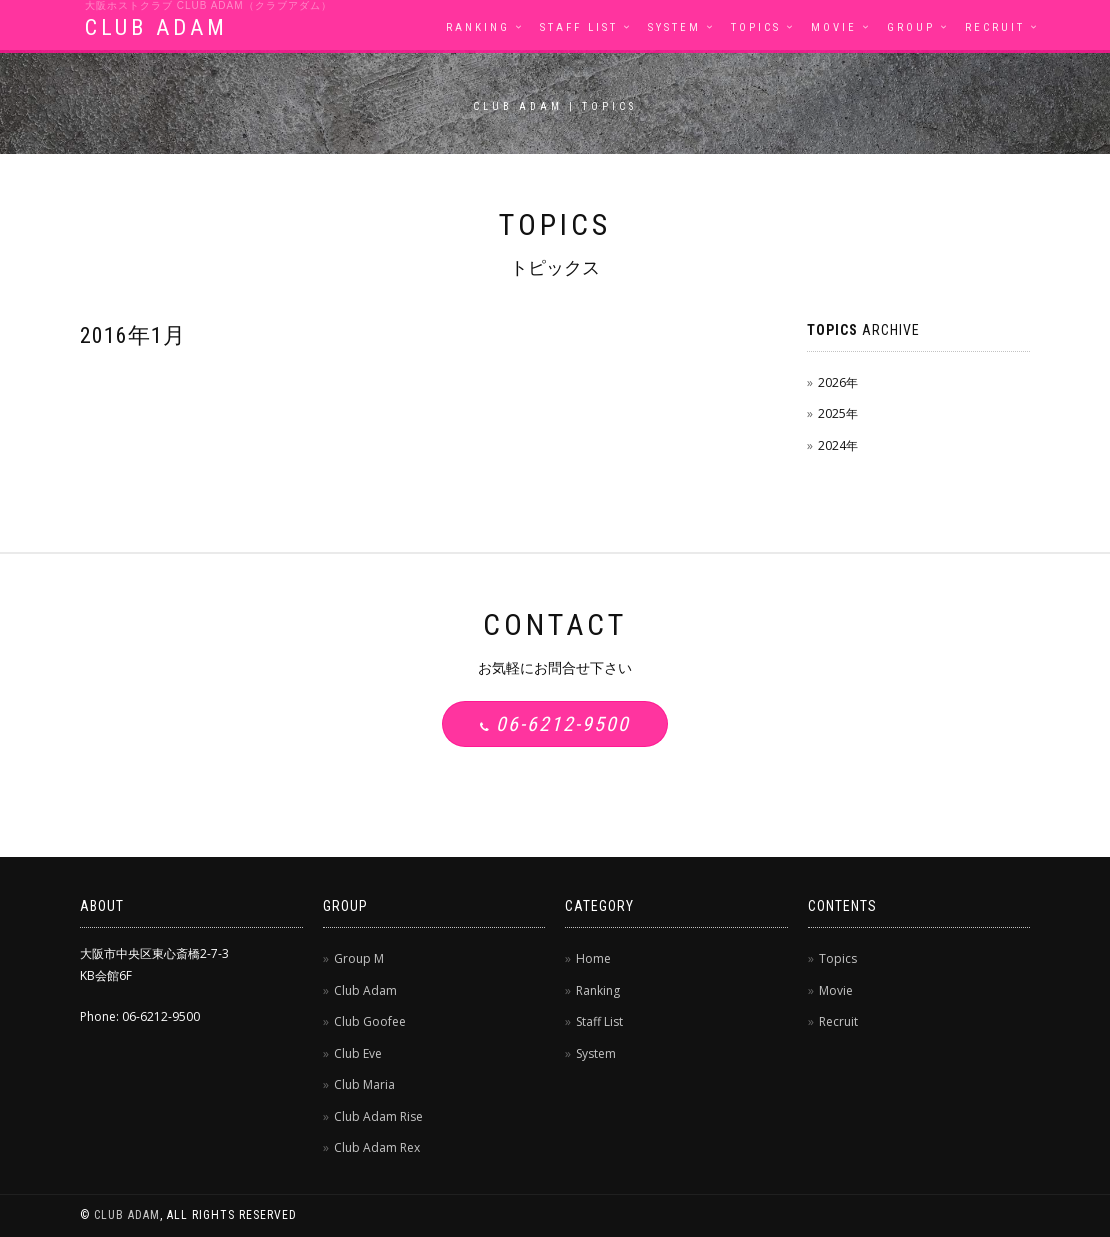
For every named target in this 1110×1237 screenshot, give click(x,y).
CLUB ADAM (156, 27)
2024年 (838, 445)
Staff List (579, 27)
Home (593, 958)
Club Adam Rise (378, 1116)
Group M (359, 958)
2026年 (838, 382)
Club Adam (365, 990)
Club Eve (358, 1053)
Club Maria (364, 1084)
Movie (834, 27)
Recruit (995, 27)
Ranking (478, 27)
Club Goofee (370, 1021)
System (674, 27)
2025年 (838, 413)
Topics (756, 27)
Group (911, 27)
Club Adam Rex (377, 1147)
